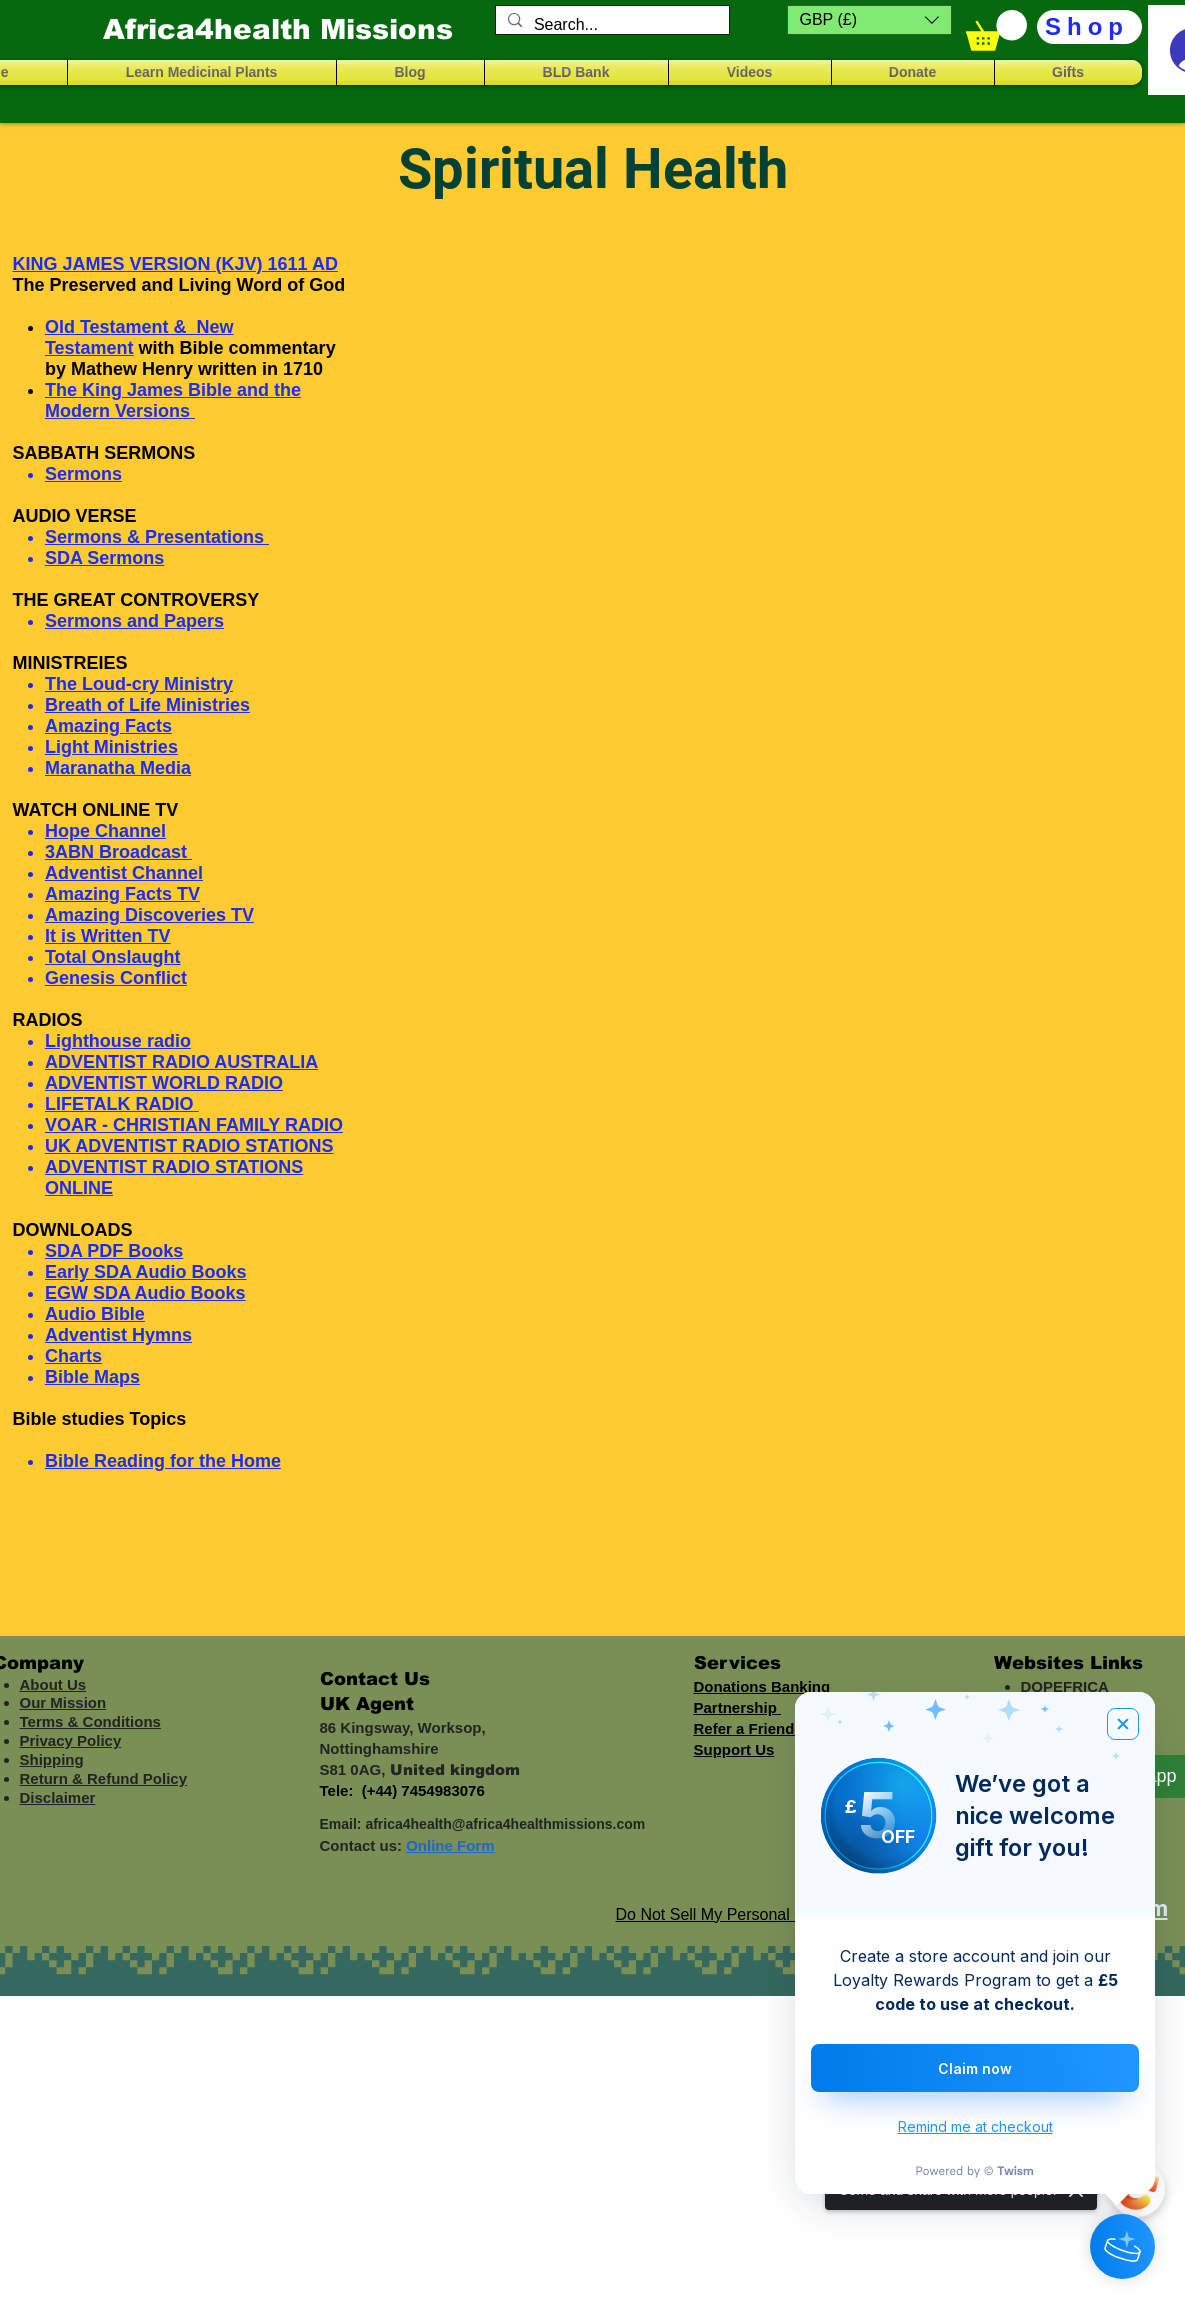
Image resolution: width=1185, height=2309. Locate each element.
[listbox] (869, 20)
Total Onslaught (113, 957)
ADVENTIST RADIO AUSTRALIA (181, 1062)
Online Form (450, 1845)
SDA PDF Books (114, 1251)
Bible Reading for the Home (163, 1461)
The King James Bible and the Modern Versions (173, 400)
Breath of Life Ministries (147, 705)
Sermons (83, 474)
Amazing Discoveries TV (149, 915)
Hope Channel (105, 831)
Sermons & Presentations (154, 537)
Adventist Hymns (118, 1335)
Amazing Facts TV (122, 894)
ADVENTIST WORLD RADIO (164, 1083)
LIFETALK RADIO (119, 1104)
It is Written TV (108, 936)
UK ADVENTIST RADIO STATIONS (189, 1146)
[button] (869, 20)
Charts (73, 1356)
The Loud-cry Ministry (139, 684)
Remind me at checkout (975, 2126)
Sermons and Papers (134, 621)
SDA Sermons (104, 558)
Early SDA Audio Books (146, 1272)
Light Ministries (111, 747)
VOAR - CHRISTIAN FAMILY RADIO (194, 1125)
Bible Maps (92, 1377)
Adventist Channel (124, 873)
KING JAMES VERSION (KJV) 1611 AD (175, 264)
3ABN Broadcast (118, 852)
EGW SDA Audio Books (145, 1293)
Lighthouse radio (118, 1041)
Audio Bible (95, 1314)
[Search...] (610, 25)
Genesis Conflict (116, 978)
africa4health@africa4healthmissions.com (505, 1824)
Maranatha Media (118, 768)
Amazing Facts (108, 726)
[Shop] (1089, 27)
